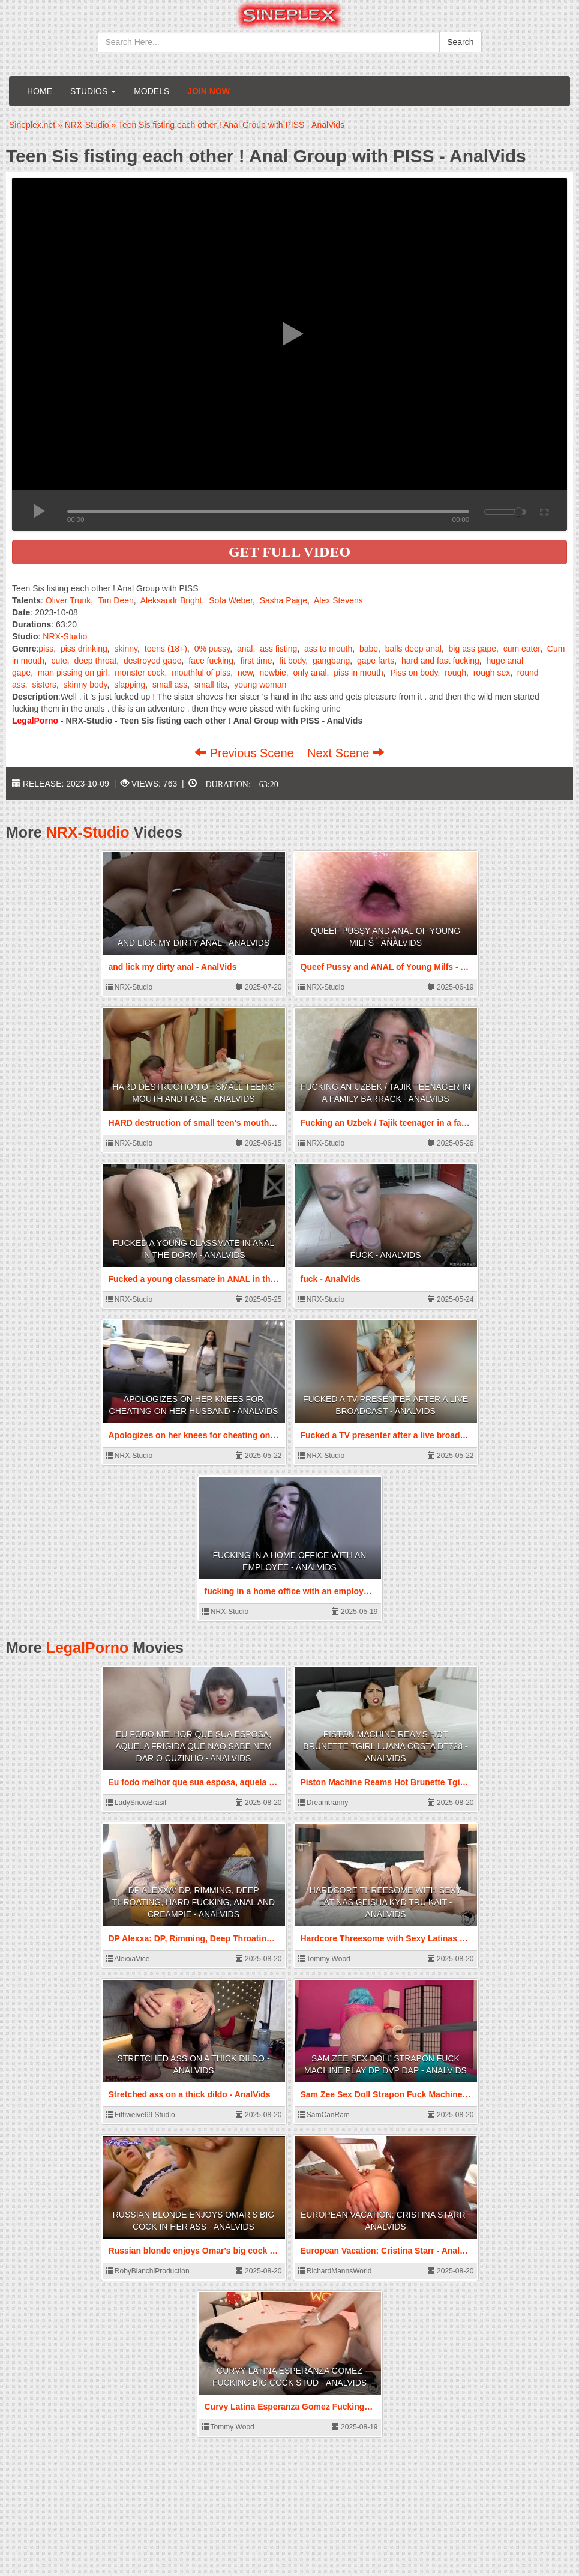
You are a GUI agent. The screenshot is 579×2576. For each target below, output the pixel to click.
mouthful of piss (201, 672)
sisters (44, 684)
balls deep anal (413, 648)
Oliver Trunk (68, 600)
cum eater (521, 648)
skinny (125, 648)
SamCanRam (324, 2115)
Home (39, 91)
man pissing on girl (73, 672)
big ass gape (472, 648)
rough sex (491, 672)
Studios (93, 91)
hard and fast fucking (440, 660)
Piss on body (413, 672)
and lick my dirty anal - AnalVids (194, 943)
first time (256, 660)
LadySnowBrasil (136, 1802)
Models (151, 91)
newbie (272, 672)
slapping (129, 684)
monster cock (139, 672)
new (245, 672)
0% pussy (212, 648)
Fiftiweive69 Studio (140, 2115)
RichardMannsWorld (335, 2271)
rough (455, 672)
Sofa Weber (231, 600)
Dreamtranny (323, 1802)
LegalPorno (87, 1647)
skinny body (85, 684)
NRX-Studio (65, 636)
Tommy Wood (324, 1959)
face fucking (210, 660)
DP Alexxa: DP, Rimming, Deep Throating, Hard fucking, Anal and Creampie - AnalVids (193, 1902)
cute (59, 660)
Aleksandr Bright (171, 600)
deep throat (95, 660)
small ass (169, 684)
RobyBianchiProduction (148, 2271)
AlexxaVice (128, 1959)
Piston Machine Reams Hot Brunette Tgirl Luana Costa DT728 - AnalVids (385, 1746)
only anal (310, 672)
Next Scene (346, 753)
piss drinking (84, 648)
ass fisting (278, 648)
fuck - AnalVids (385, 1255)
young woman (260, 684)
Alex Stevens (338, 600)
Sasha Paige (283, 600)
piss (45, 648)
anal (245, 648)
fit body (292, 660)
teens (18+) (166, 648)
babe (368, 648)
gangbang (331, 660)
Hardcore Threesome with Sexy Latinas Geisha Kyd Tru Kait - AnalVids (385, 1902)
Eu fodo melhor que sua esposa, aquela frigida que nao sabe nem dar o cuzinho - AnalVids (193, 1746)
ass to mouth (328, 648)
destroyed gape (153, 660)
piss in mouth (358, 672)
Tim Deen (116, 600)
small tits (210, 684)
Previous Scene (245, 753)
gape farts (375, 660)
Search (460, 42)
